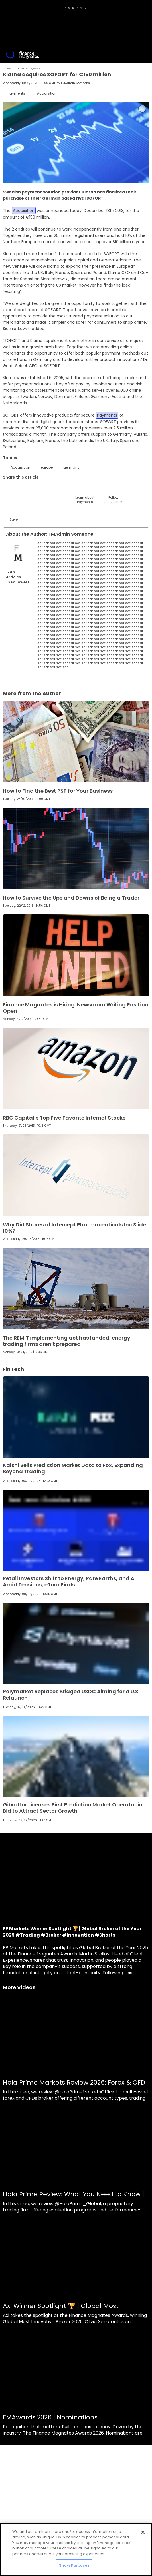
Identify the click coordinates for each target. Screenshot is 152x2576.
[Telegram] (56, 490)
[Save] (14, 514)
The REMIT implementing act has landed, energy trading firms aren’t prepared (66, 1341)
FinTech (20, 68)
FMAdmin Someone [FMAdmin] (75, 83)
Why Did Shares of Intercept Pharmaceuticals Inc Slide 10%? (74, 1227)
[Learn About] (85, 494)
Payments (35, 68)
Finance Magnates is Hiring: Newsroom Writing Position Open (75, 1007)
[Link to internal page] (18, 553)
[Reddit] (128, 490)
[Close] (143, 2532)
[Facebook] (71, 490)
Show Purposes (74, 2565)
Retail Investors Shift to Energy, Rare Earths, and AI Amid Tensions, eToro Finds (69, 1581)
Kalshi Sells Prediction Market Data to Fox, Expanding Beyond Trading (73, 1468)
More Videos (19, 1987)
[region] (76, 2549)
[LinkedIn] (28, 490)
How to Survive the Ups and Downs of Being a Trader (71, 897)
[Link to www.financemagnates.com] (76, 741)
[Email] (42, 490)
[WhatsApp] (99, 490)
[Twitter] (14, 490)
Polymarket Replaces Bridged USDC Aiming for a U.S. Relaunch (71, 1694)
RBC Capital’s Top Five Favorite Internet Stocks (64, 1117)
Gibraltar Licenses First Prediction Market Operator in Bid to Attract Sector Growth (72, 1807)
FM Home (7, 68)
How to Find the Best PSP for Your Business (58, 790)
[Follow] (113, 494)
